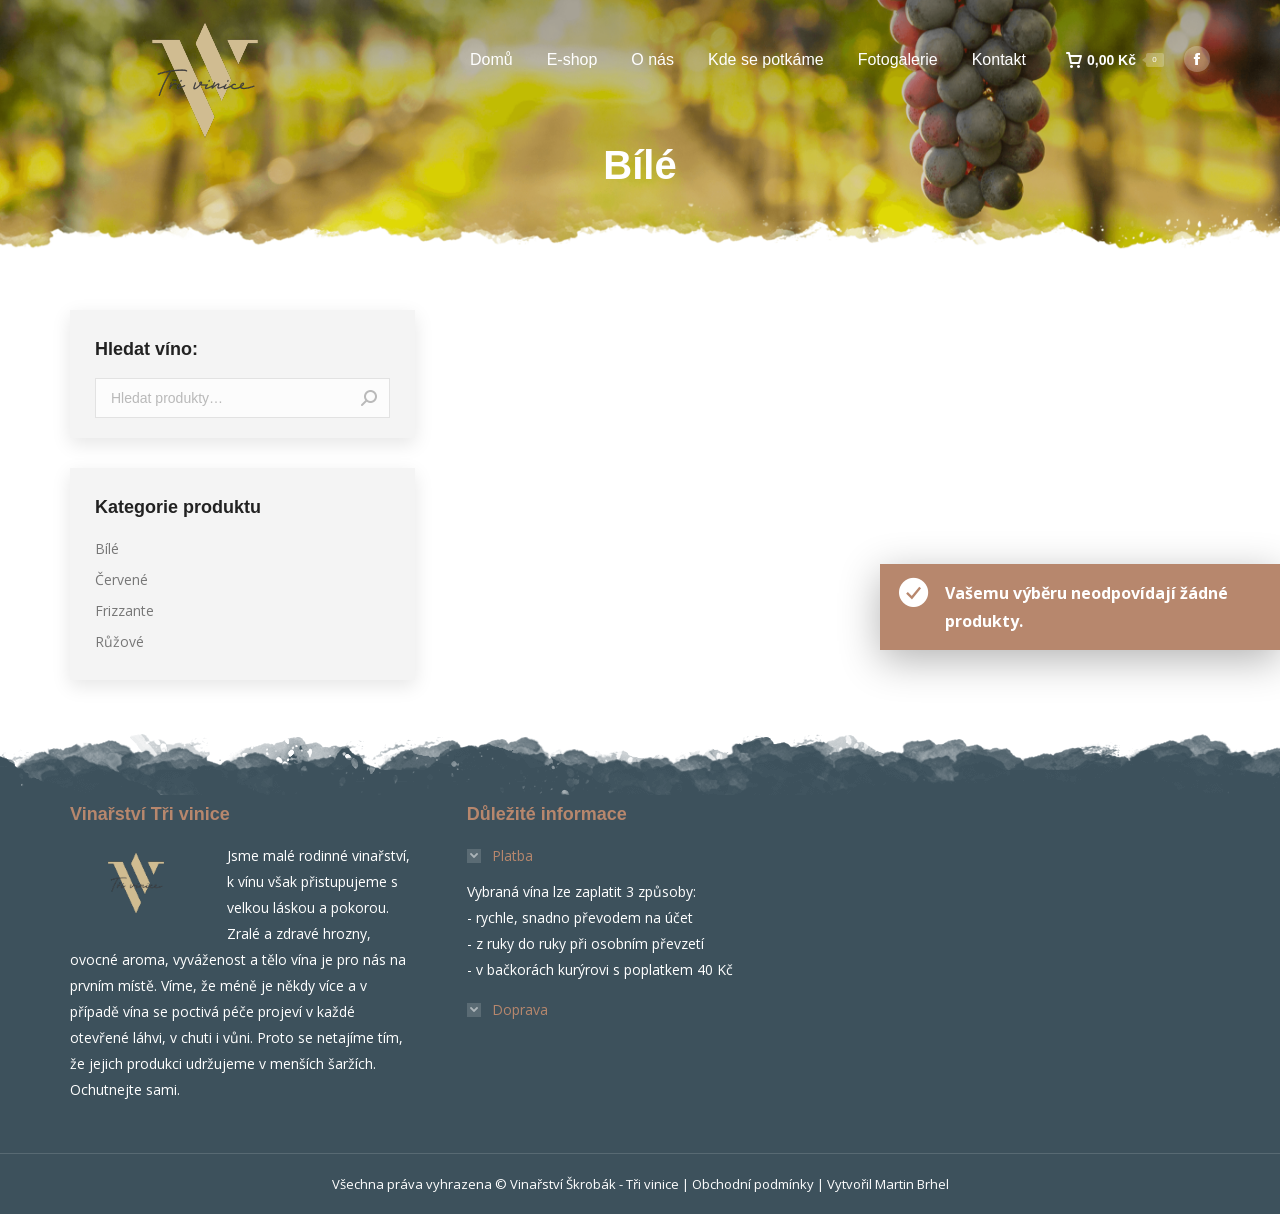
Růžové (119, 641)
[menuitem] (491, 60)
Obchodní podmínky (753, 1184)
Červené (121, 579)
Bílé (107, 548)
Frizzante (124, 610)
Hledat (369, 398)
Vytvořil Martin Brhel (888, 1184)
